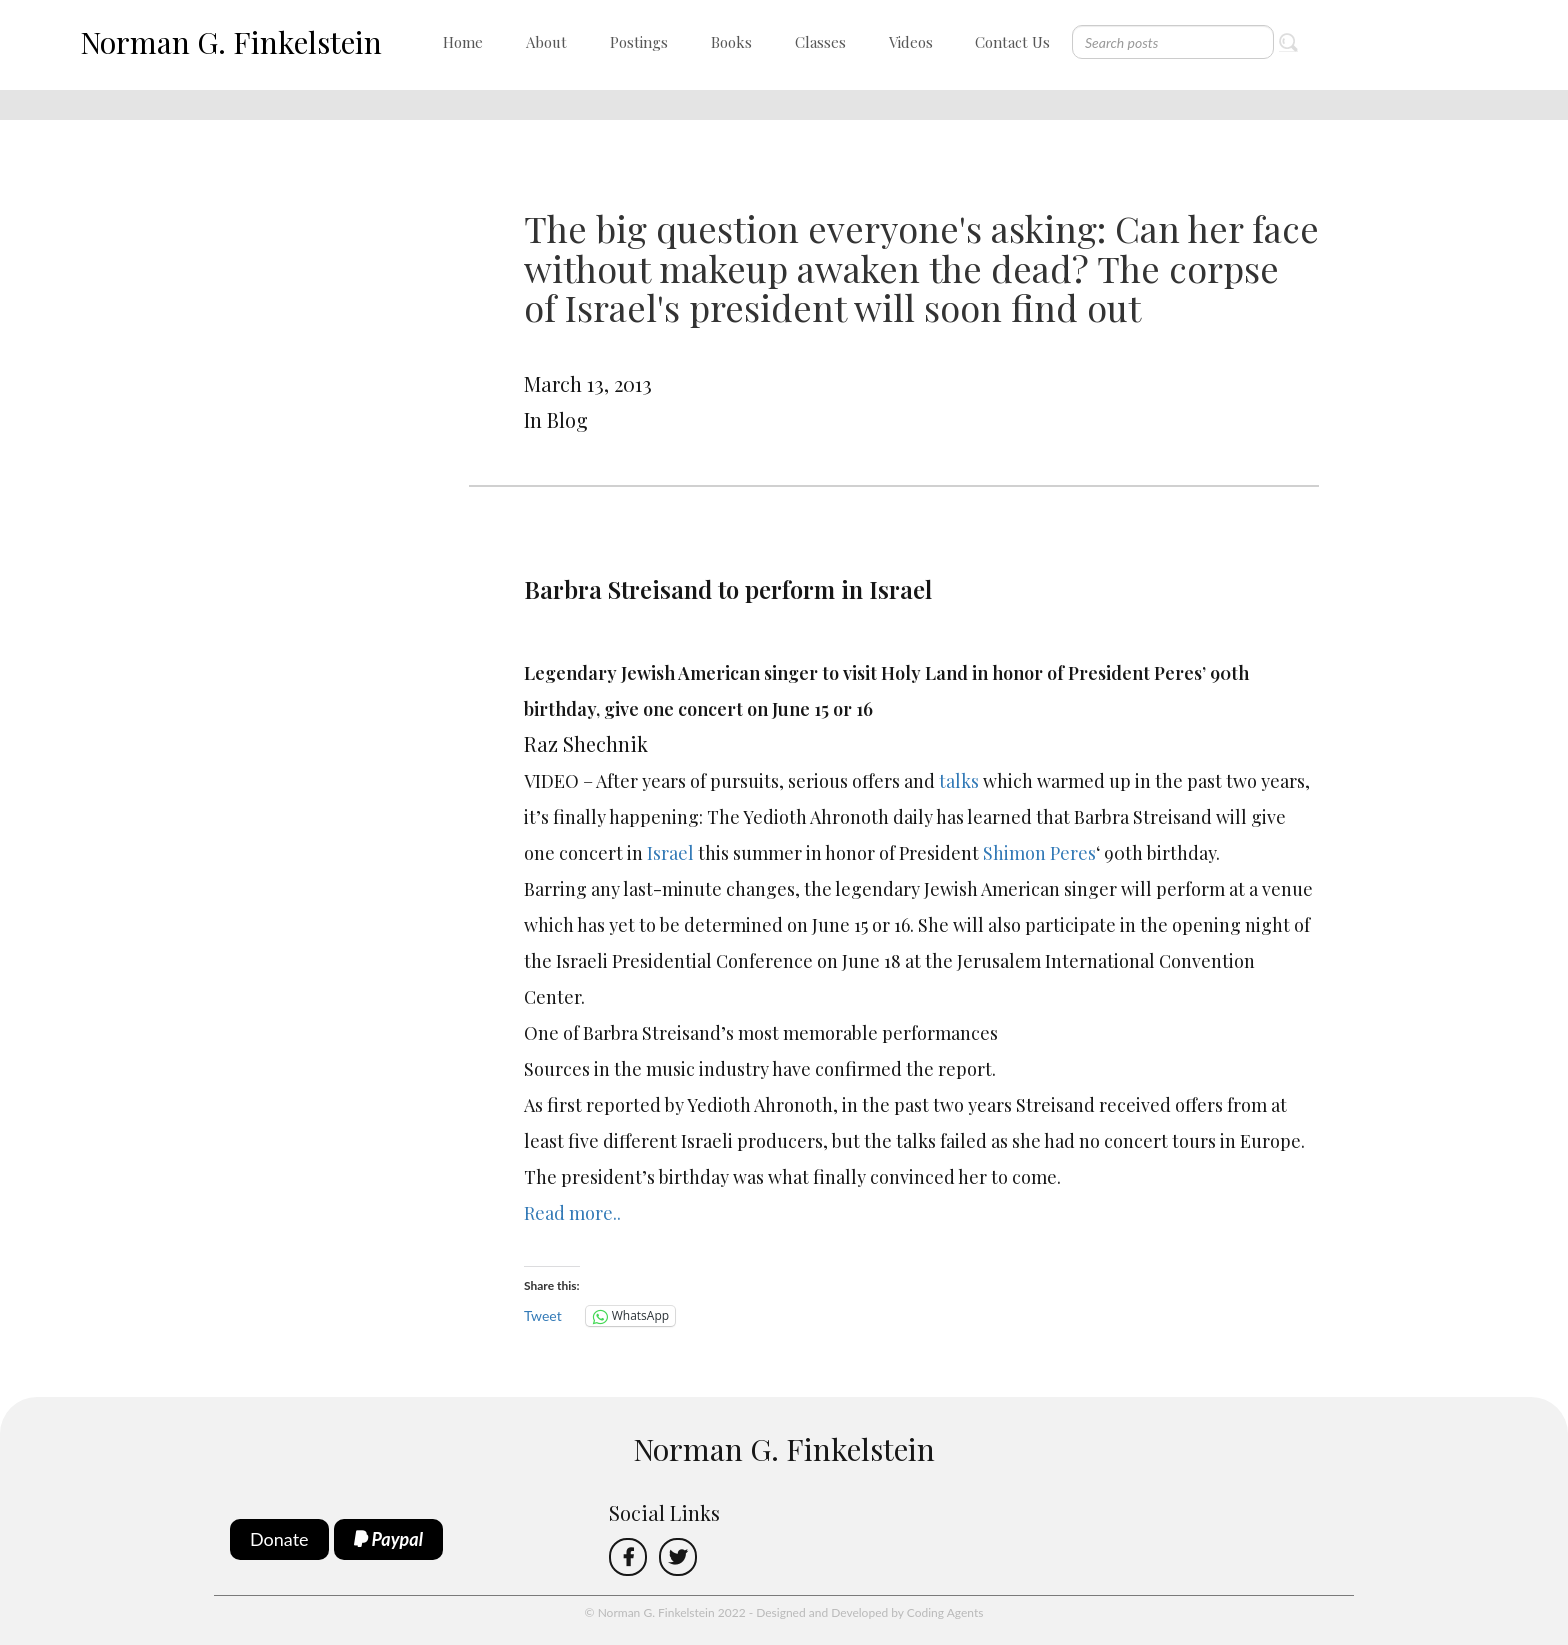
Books (731, 42)
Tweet (543, 1315)
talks (959, 781)
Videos (911, 42)
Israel (670, 853)
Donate (279, 1539)
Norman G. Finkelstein (231, 42)
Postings (639, 42)
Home (463, 42)
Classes (820, 42)
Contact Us (1012, 42)
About (546, 42)
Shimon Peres (1039, 853)
